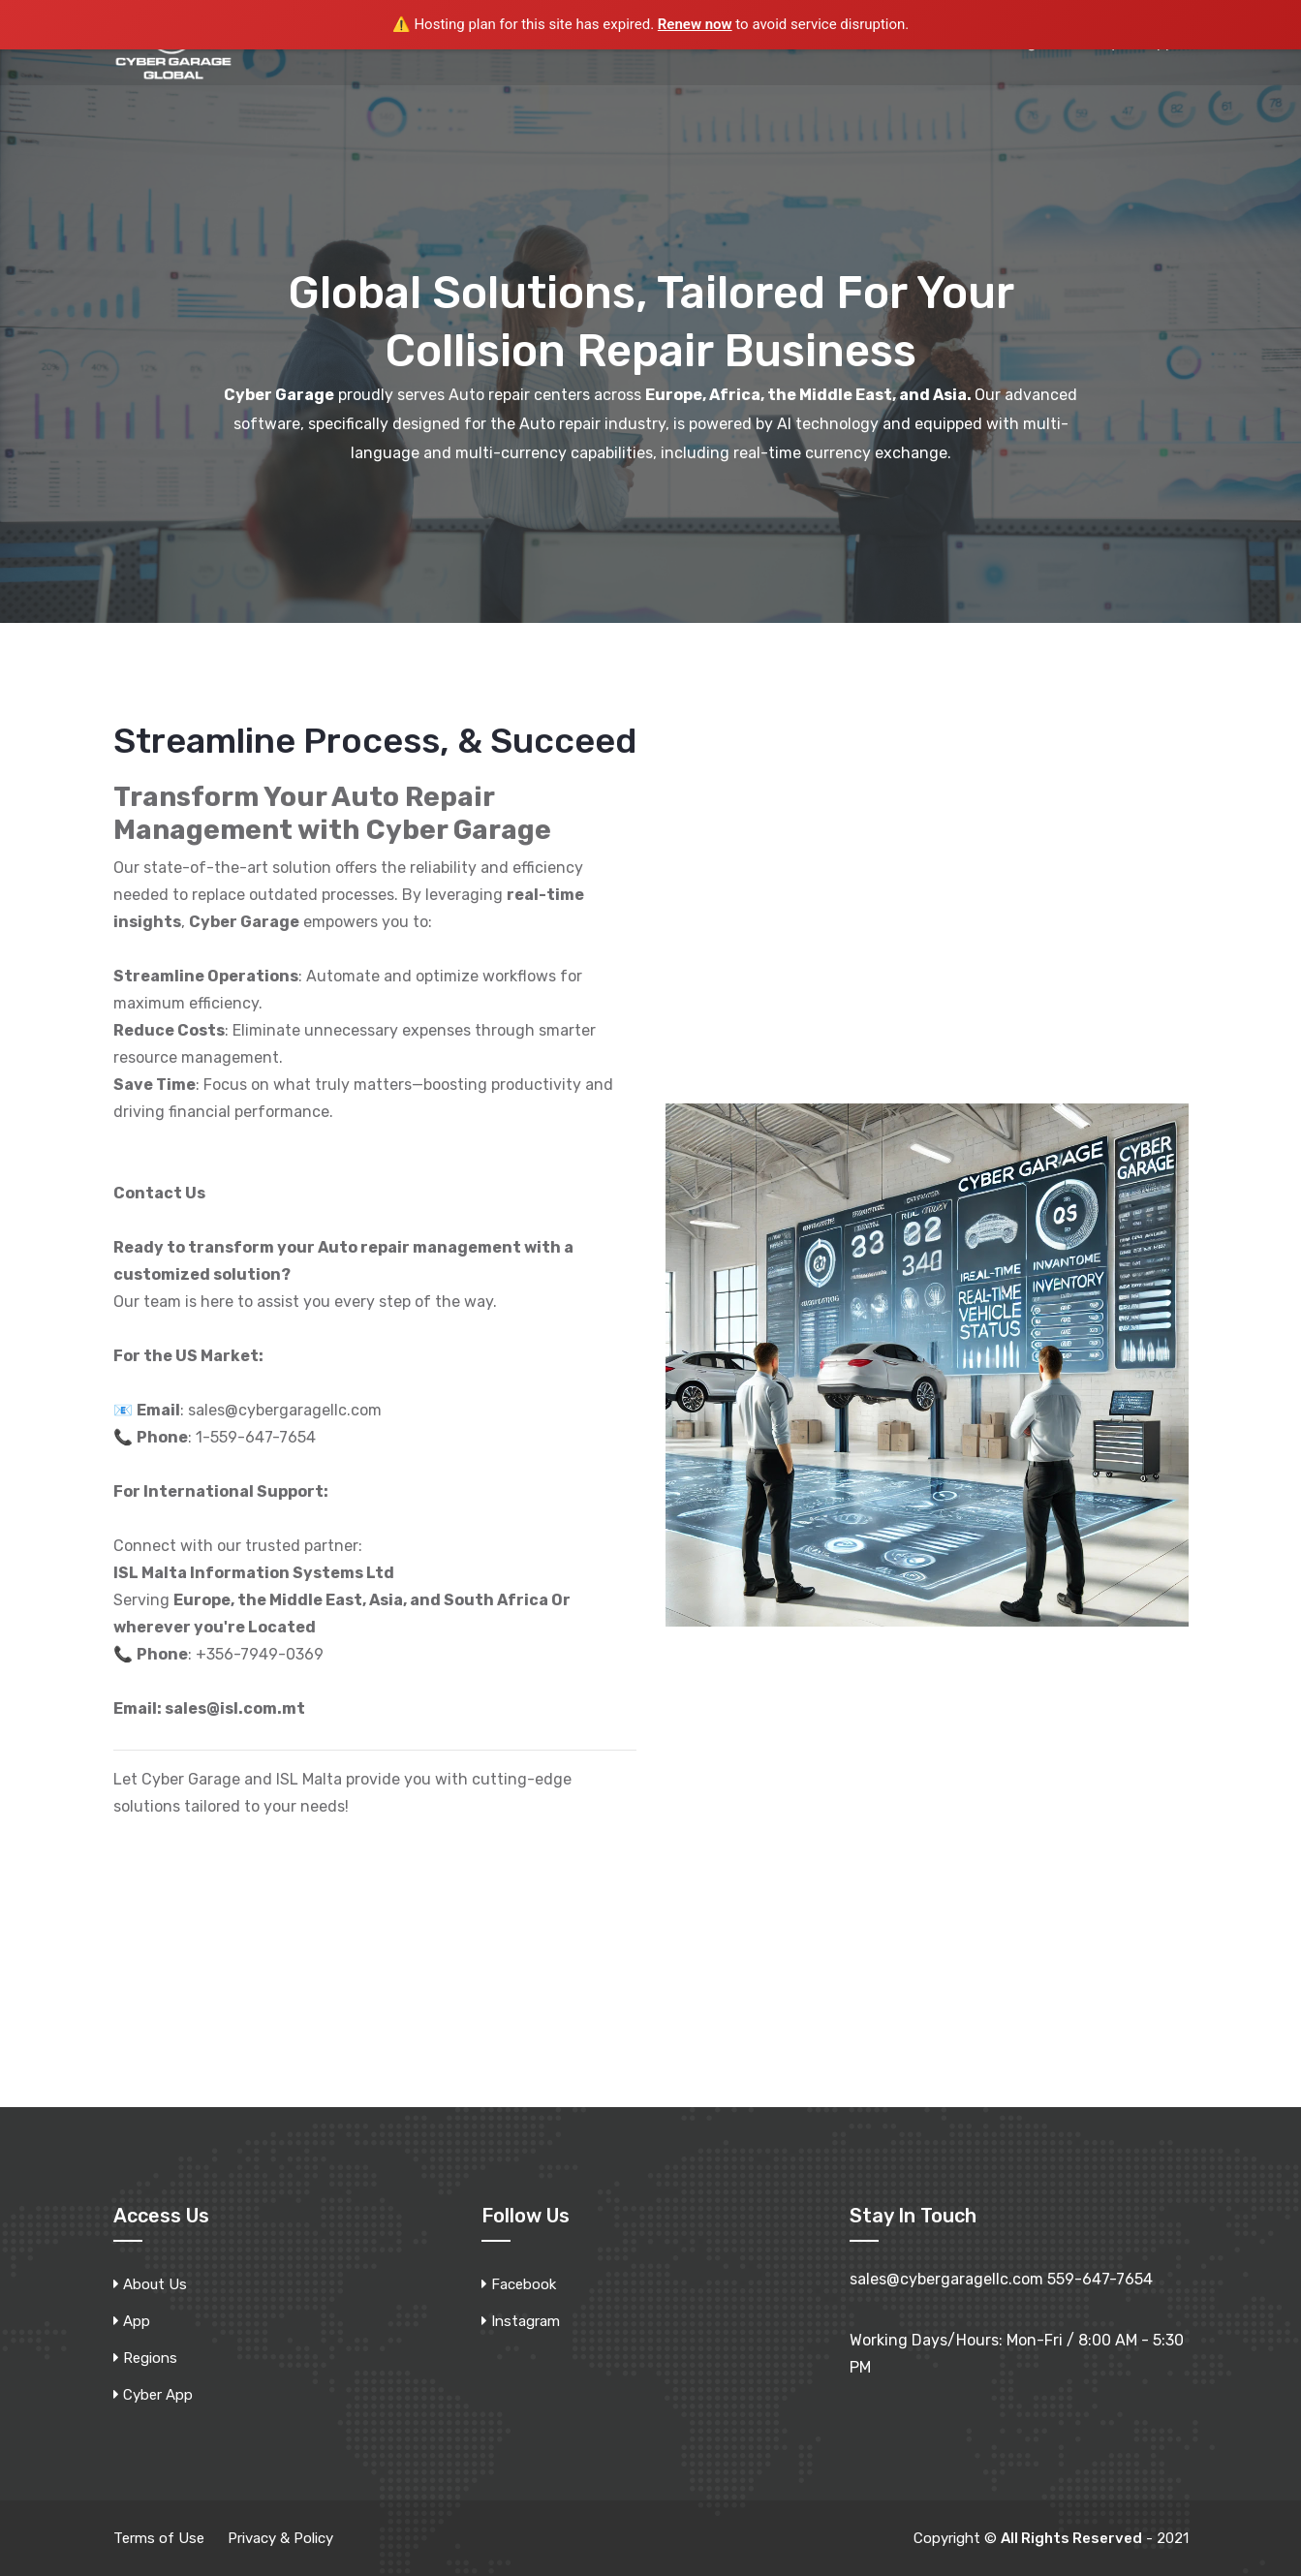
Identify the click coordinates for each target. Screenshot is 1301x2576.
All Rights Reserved (1071, 2538)
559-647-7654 (1100, 2279)
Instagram (525, 2321)
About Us (155, 2284)
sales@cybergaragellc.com (946, 2279)
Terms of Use (158, 2538)
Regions (150, 2358)
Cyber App (158, 2395)
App (136, 2321)
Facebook (523, 2284)
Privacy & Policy (280, 2538)
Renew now (695, 24)
